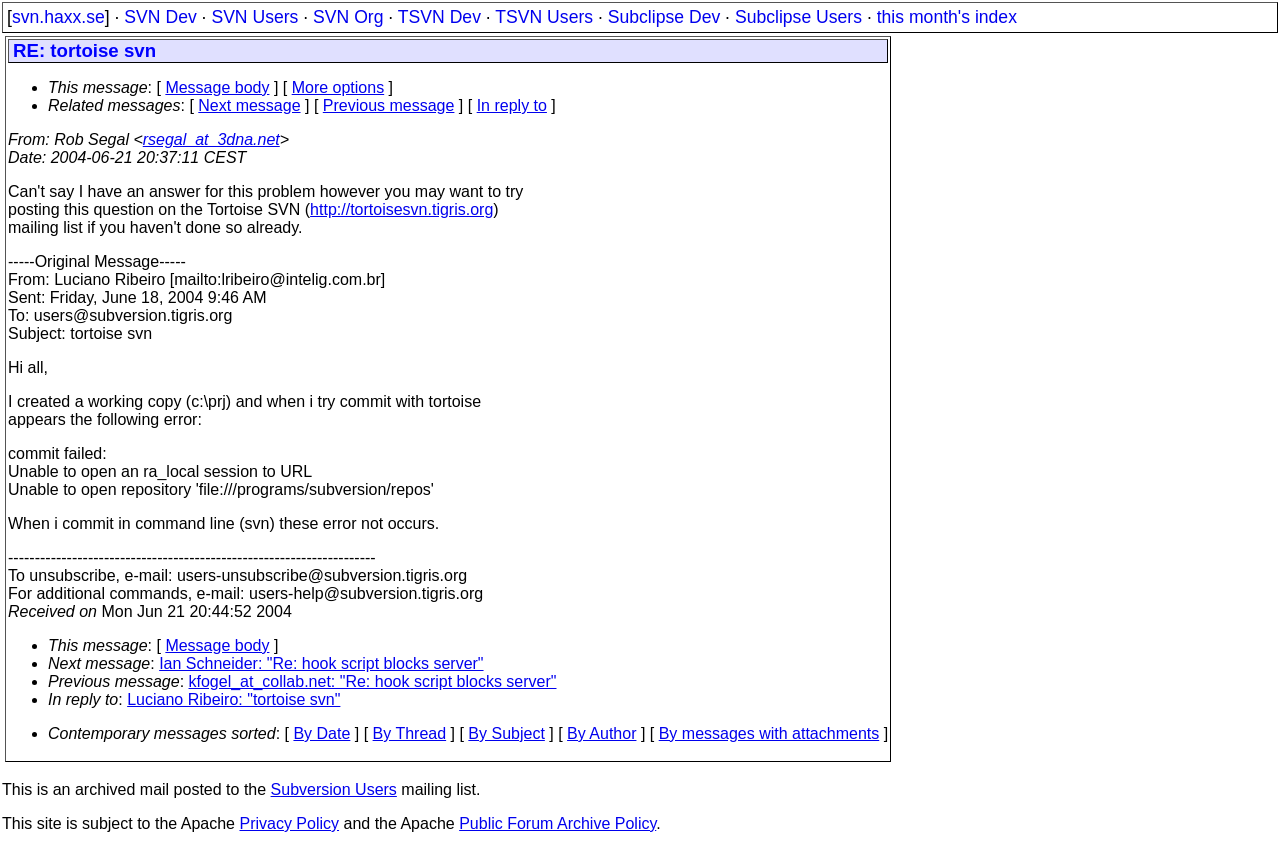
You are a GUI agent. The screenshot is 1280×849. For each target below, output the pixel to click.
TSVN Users (544, 17)
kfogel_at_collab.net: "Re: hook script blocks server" (373, 681)
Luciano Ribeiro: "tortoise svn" (233, 699)
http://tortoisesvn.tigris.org (401, 209)
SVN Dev (160, 17)
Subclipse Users (798, 17)
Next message (249, 105)
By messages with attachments (769, 733)
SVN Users (254, 17)
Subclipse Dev (664, 17)
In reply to (512, 105)
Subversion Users (334, 789)
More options (338, 87)
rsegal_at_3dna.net (211, 139)
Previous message (389, 105)
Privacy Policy (289, 823)
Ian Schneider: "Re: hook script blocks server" (321, 663)
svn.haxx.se (58, 17)
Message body (217, 87)
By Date (321, 733)
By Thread (410, 733)
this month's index (947, 17)
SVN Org (348, 17)
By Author (601, 733)
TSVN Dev (439, 17)
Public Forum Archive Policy (557, 823)
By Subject (506, 733)
